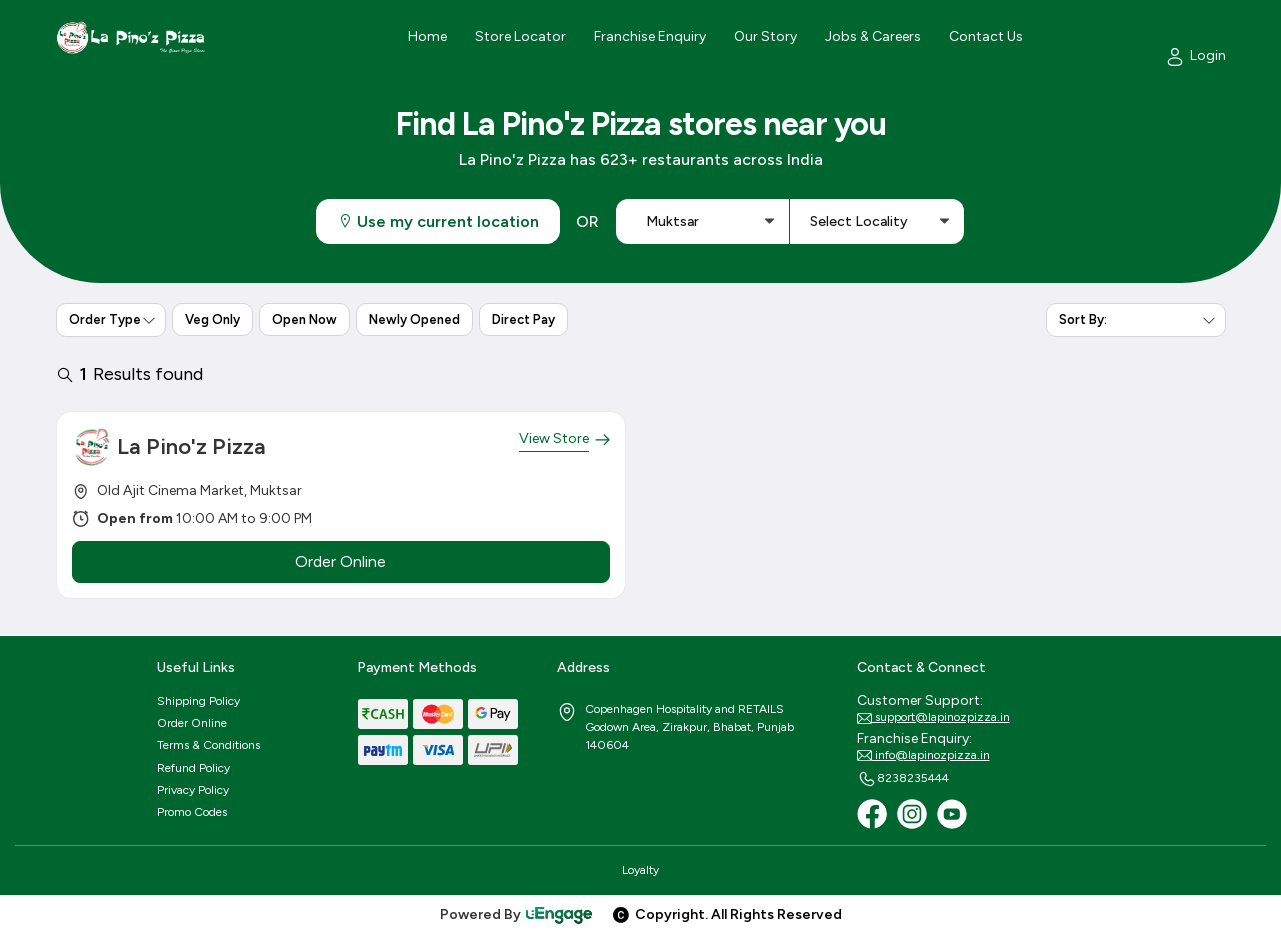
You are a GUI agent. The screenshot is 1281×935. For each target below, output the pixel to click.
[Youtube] (952, 814)
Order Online (192, 723)
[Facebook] (872, 814)
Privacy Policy (193, 790)
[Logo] (131, 37)
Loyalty (640, 870)
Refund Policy (193, 768)
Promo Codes (192, 812)
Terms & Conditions (208, 745)
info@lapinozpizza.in (923, 756)
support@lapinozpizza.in (933, 718)
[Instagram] (912, 814)
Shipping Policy (198, 701)
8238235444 (903, 779)
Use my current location (438, 221)
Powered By (517, 914)
